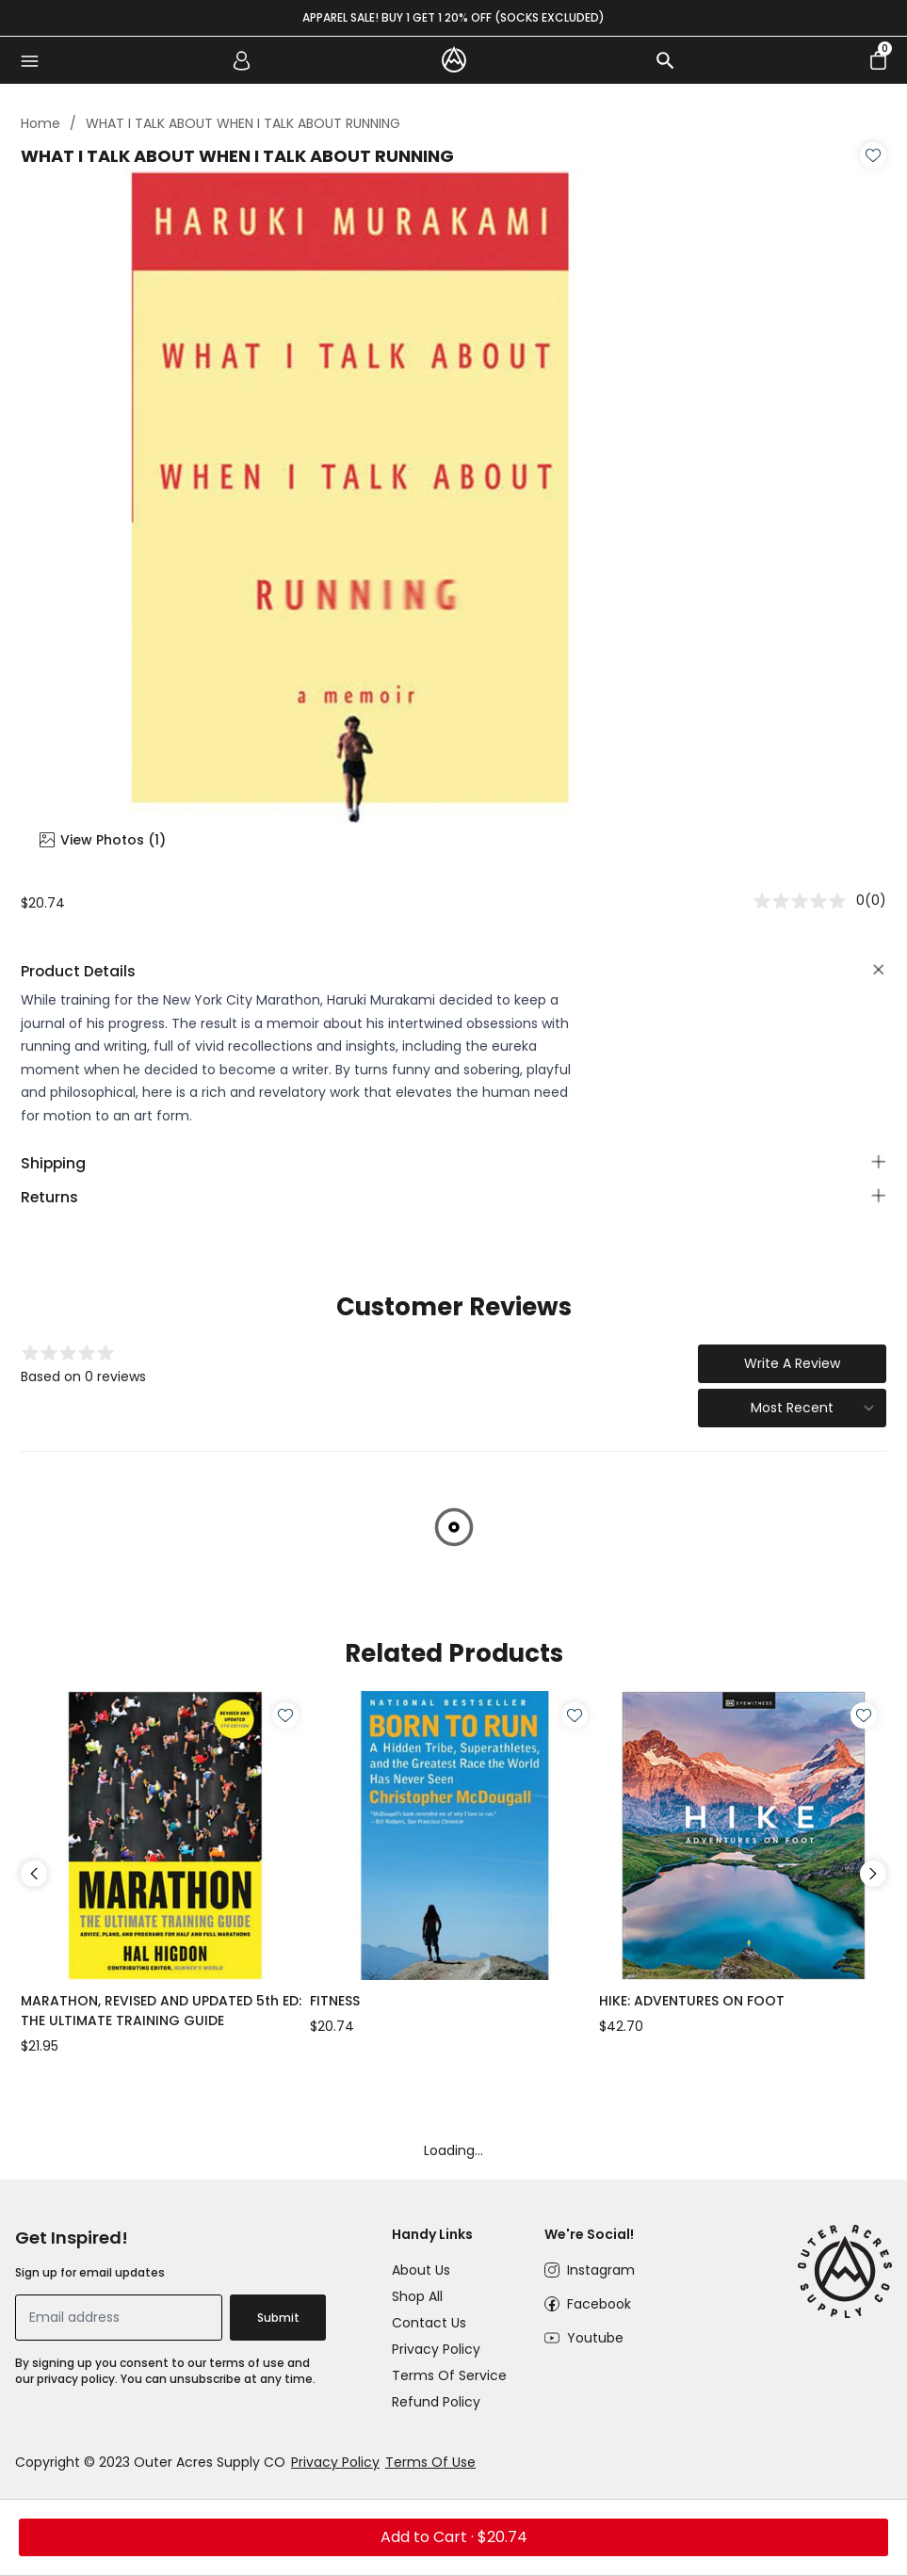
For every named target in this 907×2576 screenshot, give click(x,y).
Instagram (601, 2270)
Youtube (595, 2337)
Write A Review (792, 1363)
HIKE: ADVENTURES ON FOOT (692, 2000)
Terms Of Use (430, 2462)
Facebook (599, 2303)
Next (873, 1873)
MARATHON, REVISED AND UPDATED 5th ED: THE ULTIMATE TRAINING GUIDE (161, 2010)
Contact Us (429, 2322)
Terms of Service (449, 2375)
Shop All (417, 2296)
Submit (278, 2318)
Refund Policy (436, 2401)
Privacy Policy (436, 2349)
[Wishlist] (873, 155)
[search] (665, 60)
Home (40, 123)
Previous (34, 1873)
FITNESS (335, 2000)
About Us (421, 2270)
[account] (242, 60)
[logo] (454, 59)
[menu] (29, 60)
